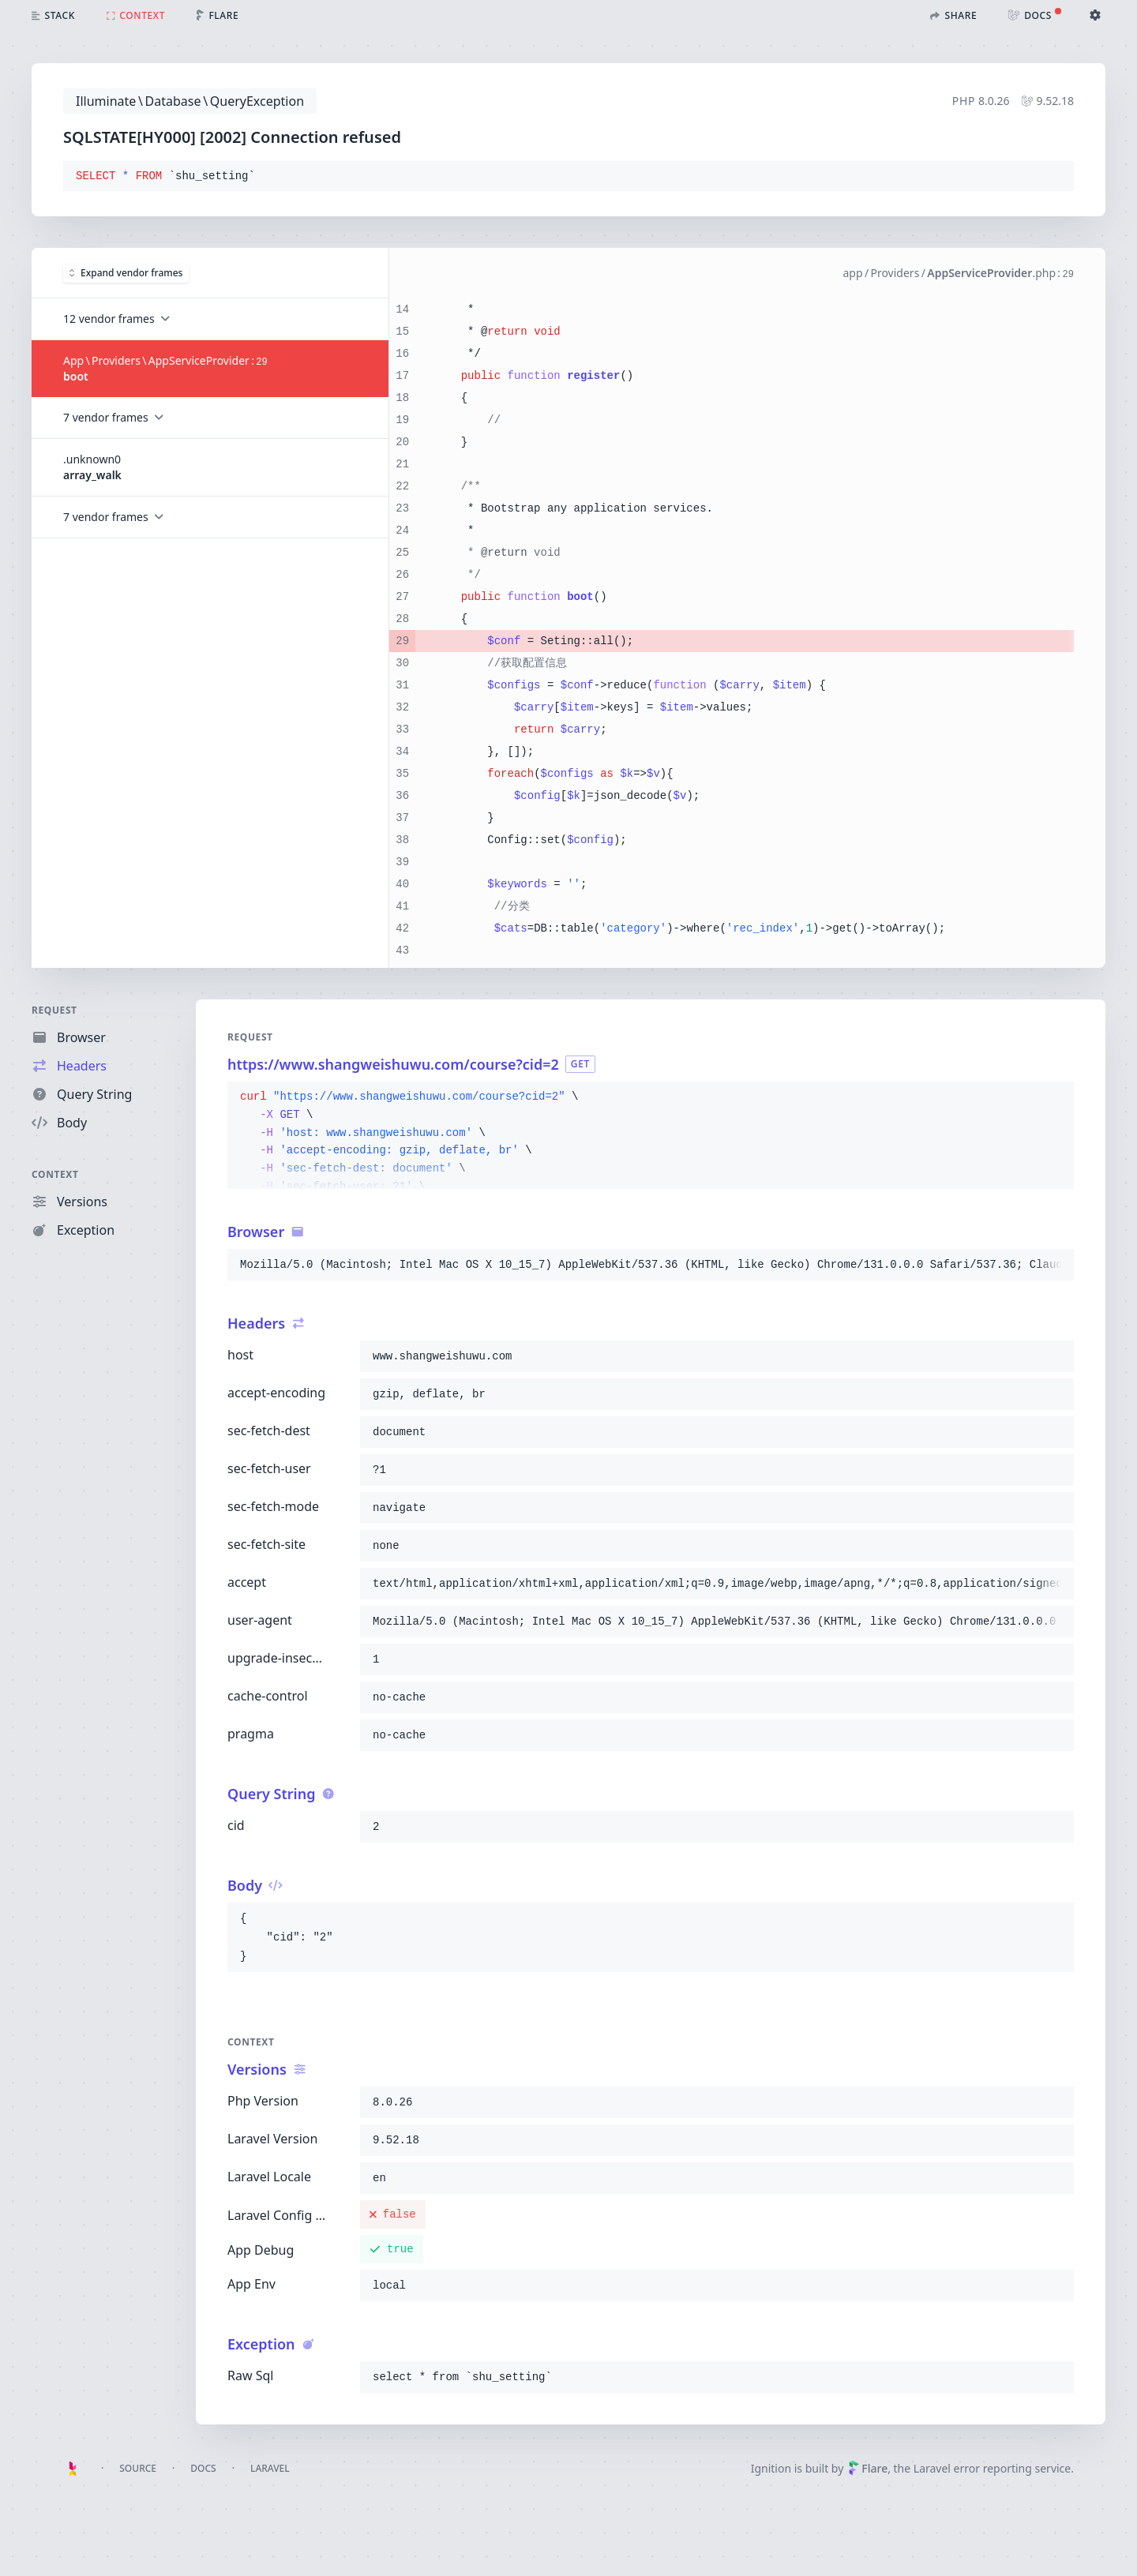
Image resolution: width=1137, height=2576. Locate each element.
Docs (203, 2468)
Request (54, 1010)
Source (137, 2468)
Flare (867, 2468)
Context (55, 1174)
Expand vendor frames (125, 272)
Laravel (270, 2468)
